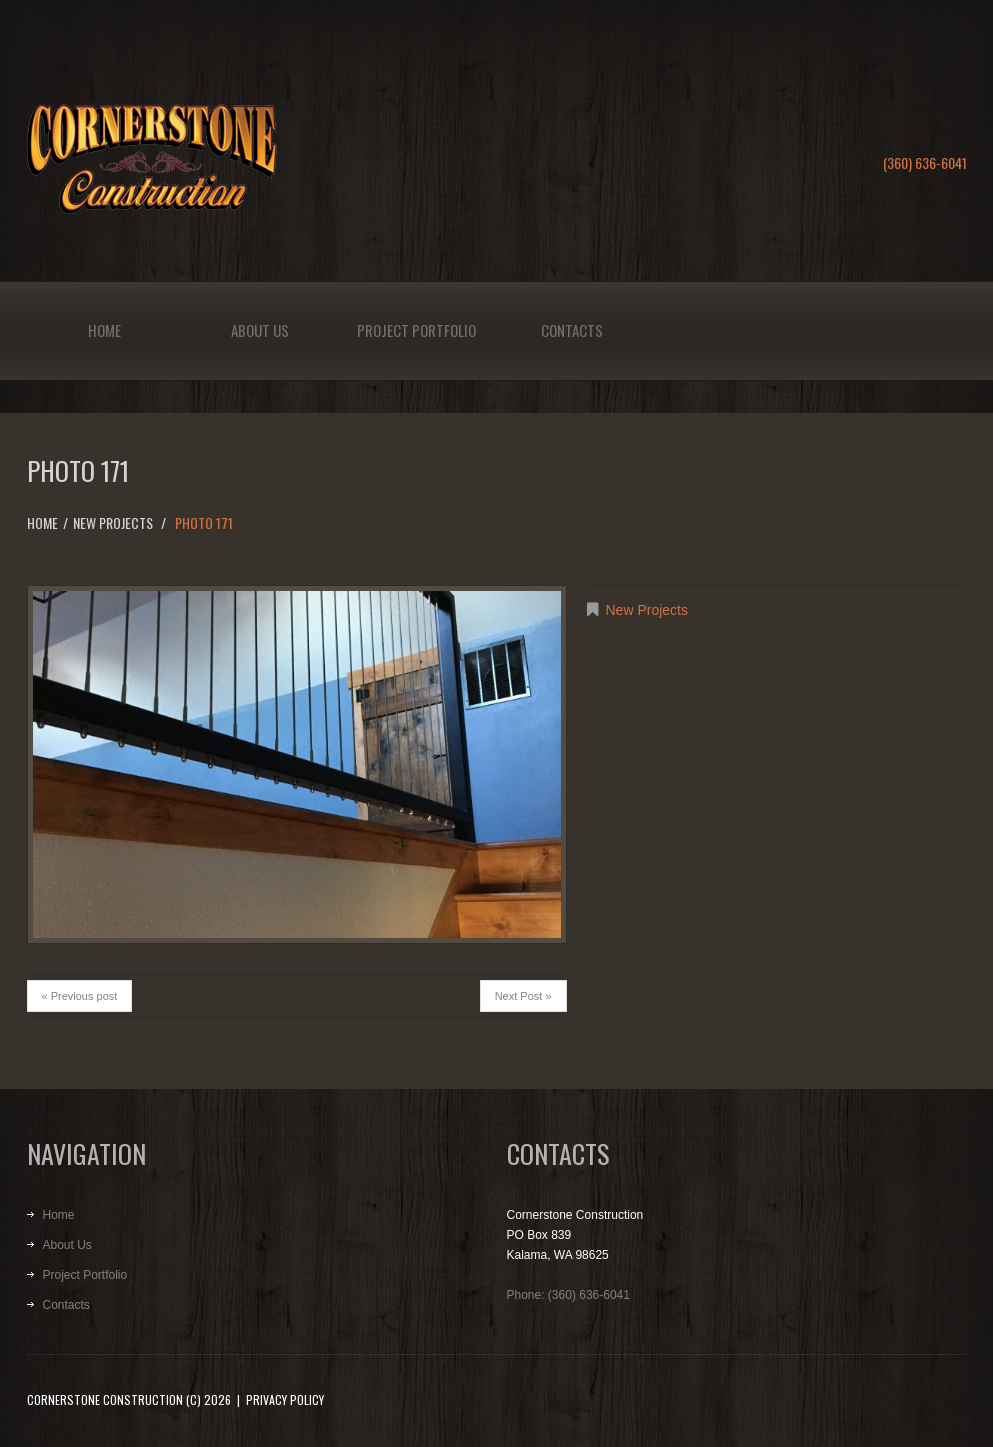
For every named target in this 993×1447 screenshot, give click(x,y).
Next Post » (523, 996)
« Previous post (80, 996)
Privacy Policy (285, 1399)
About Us (260, 330)
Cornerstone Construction (105, 1399)
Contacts (572, 330)
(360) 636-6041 (925, 162)
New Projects (113, 522)
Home (104, 330)
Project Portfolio (416, 330)
